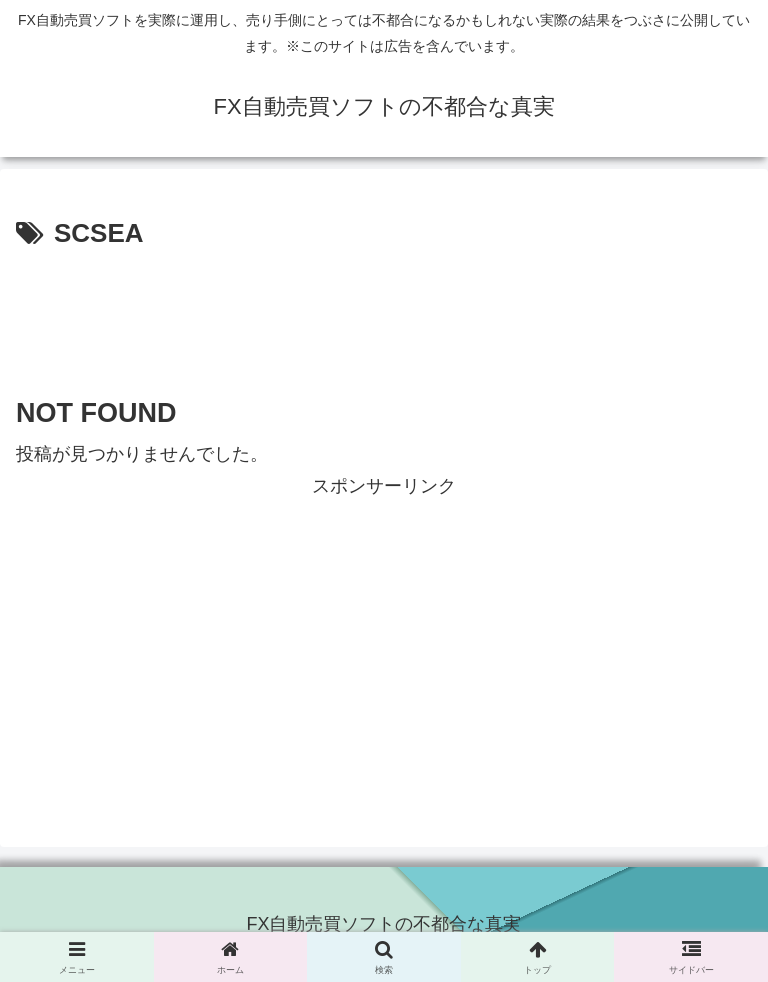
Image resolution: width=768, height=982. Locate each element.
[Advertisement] (384, 312)
